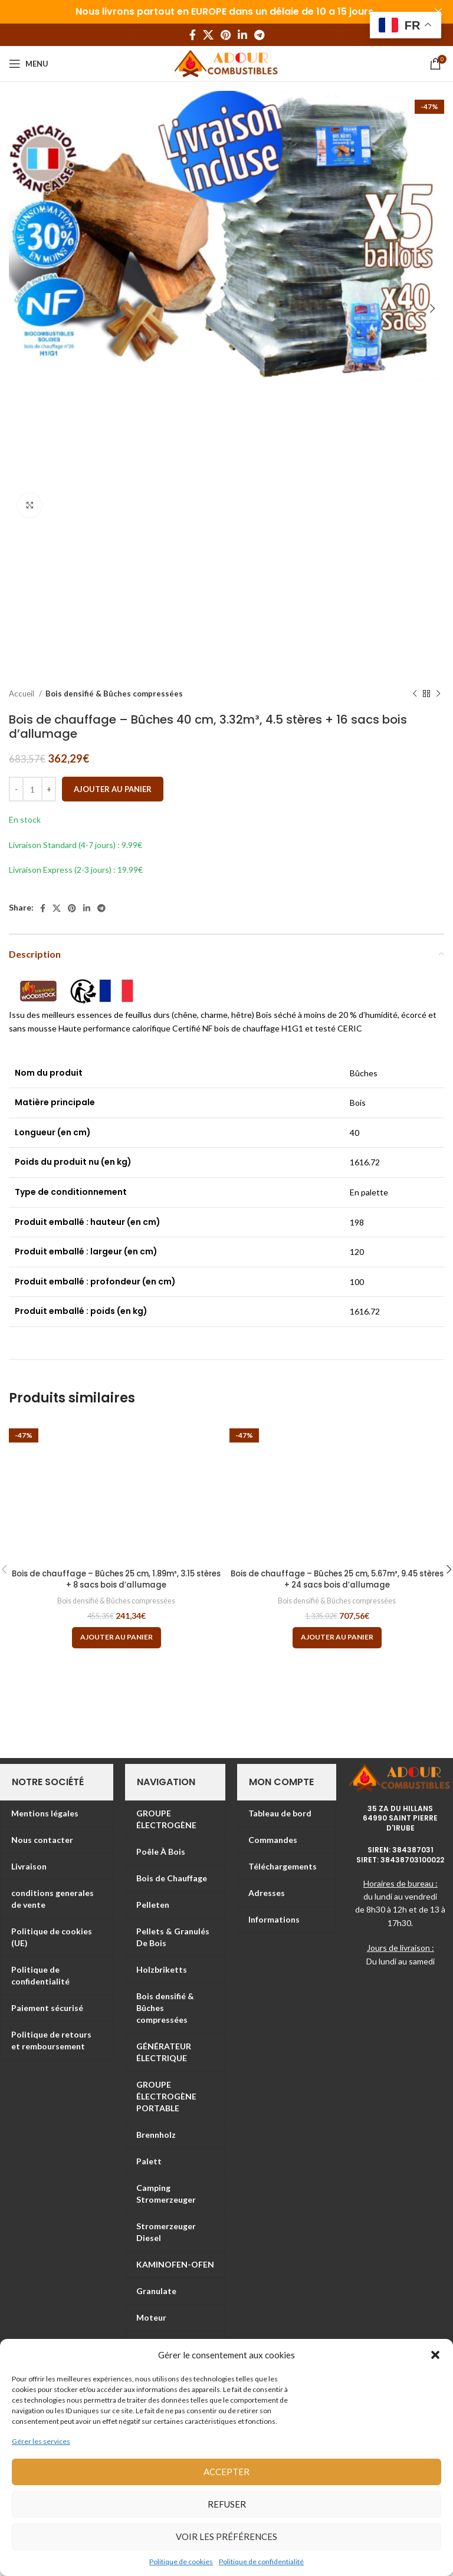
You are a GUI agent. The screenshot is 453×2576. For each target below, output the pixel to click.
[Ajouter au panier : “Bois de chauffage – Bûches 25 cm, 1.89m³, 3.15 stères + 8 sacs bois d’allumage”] (116, 1637)
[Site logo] (227, 63)
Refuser (227, 2504)
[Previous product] (415, 694)
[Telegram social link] (259, 35)
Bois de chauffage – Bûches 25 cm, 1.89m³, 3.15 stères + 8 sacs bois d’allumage (116, 1579)
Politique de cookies (181, 2561)
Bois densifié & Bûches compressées (114, 693)
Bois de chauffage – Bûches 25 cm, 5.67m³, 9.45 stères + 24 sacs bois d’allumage (336, 1579)
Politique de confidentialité (261, 2561)
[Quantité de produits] (32, 789)
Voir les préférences (226, 2536)
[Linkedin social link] (242, 35)
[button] (435, 2355)
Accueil (22, 693)
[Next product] (438, 694)
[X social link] (208, 35)
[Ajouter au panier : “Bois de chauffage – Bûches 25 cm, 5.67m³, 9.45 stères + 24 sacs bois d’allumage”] (337, 1637)
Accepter (226, 2471)
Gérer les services (41, 2441)
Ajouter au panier (113, 789)
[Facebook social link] (192, 35)
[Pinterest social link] (225, 35)
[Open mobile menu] (28, 63)
